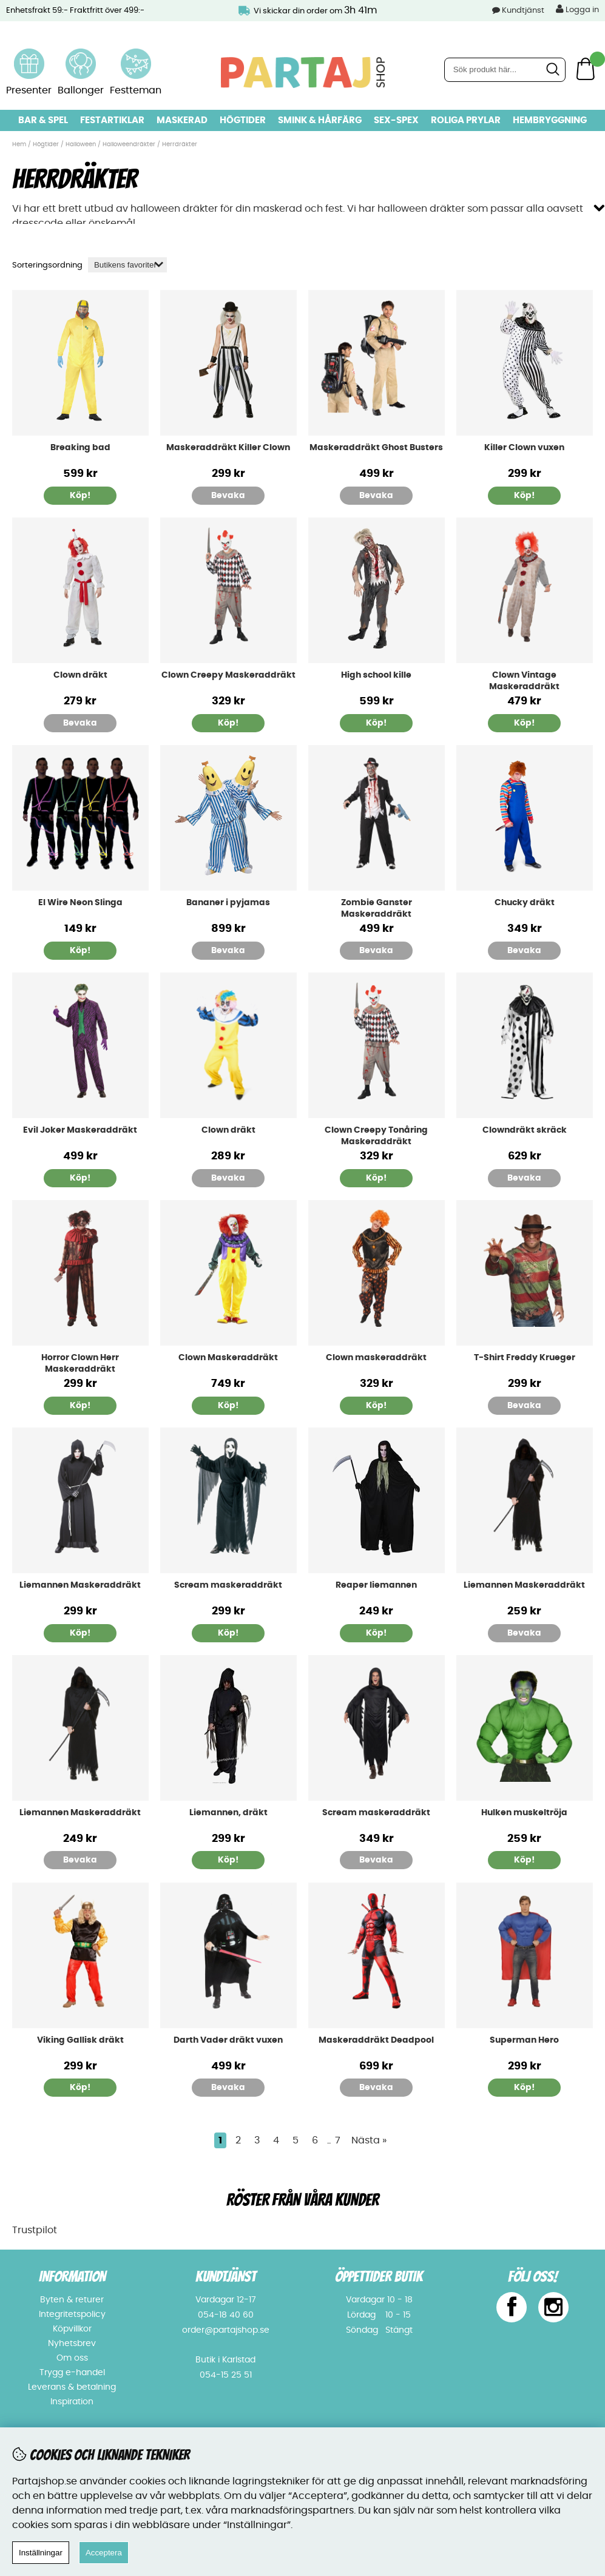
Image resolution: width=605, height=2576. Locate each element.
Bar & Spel (43, 120)
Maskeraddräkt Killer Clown (228, 447)
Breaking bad (80, 447)
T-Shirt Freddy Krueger (524, 1358)
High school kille (376, 675)
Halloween (81, 144)
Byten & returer (72, 2300)
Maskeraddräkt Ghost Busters (376, 447)
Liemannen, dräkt (228, 1813)
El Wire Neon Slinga (80, 903)
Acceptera (104, 2552)
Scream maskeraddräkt (228, 1585)
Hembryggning (550, 120)
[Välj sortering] (127, 264)
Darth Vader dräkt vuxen (228, 2040)
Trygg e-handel (72, 2373)
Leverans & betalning (72, 2387)
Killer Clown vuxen (524, 447)
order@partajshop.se (225, 2330)
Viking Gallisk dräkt (80, 2040)
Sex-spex (396, 120)
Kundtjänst (523, 11)
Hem (19, 144)
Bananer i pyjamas (228, 903)
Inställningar (41, 2552)
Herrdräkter (179, 144)
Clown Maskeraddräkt (228, 1358)
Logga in (577, 9)
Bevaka (228, 495)
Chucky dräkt (525, 903)
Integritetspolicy (72, 2314)
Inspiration (71, 2402)
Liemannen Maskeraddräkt (80, 1585)
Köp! (80, 495)
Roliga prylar (466, 120)
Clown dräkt (80, 675)
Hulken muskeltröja (524, 1813)
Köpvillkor (72, 2329)
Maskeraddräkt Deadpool (376, 2040)
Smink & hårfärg (320, 120)
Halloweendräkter (129, 144)
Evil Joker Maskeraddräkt (80, 1130)
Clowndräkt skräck (524, 1130)
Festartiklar (112, 120)
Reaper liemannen (376, 1585)
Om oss (72, 2358)
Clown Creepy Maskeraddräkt (228, 675)
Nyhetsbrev (72, 2343)
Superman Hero (524, 2040)
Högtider (243, 120)
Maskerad (182, 120)
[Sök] (505, 70)
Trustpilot (34, 2230)
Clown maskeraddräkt (376, 1358)
